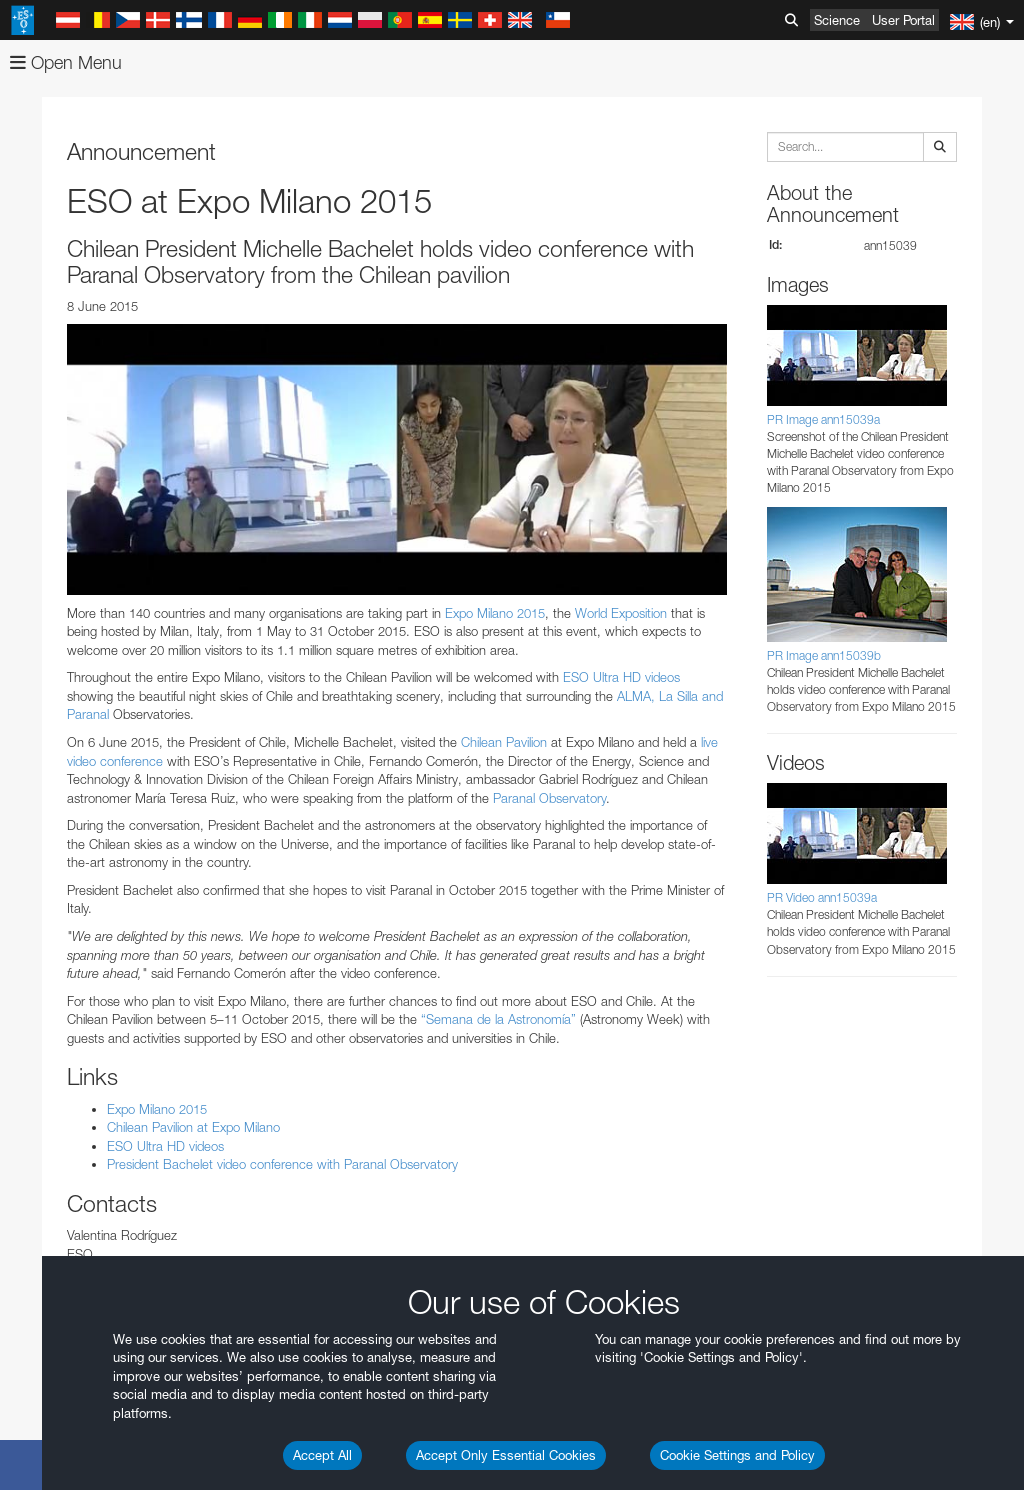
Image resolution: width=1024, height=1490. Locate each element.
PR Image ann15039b (824, 655)
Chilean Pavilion (504, 742)
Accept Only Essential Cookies (506, 1455)
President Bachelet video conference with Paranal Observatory (282, 1164)
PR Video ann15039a (822, 897)
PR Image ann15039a (823, 419)
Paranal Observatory (549, 798)
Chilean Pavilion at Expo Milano (193, 1127)
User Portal (903, 20)
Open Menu (66, 62)
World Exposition (621, 613)
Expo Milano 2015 (495, 613)
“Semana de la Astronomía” (498, 1019)
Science (837, 20)
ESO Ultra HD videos (621, 677)
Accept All (322, 1455)
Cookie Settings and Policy (737, 1455)
